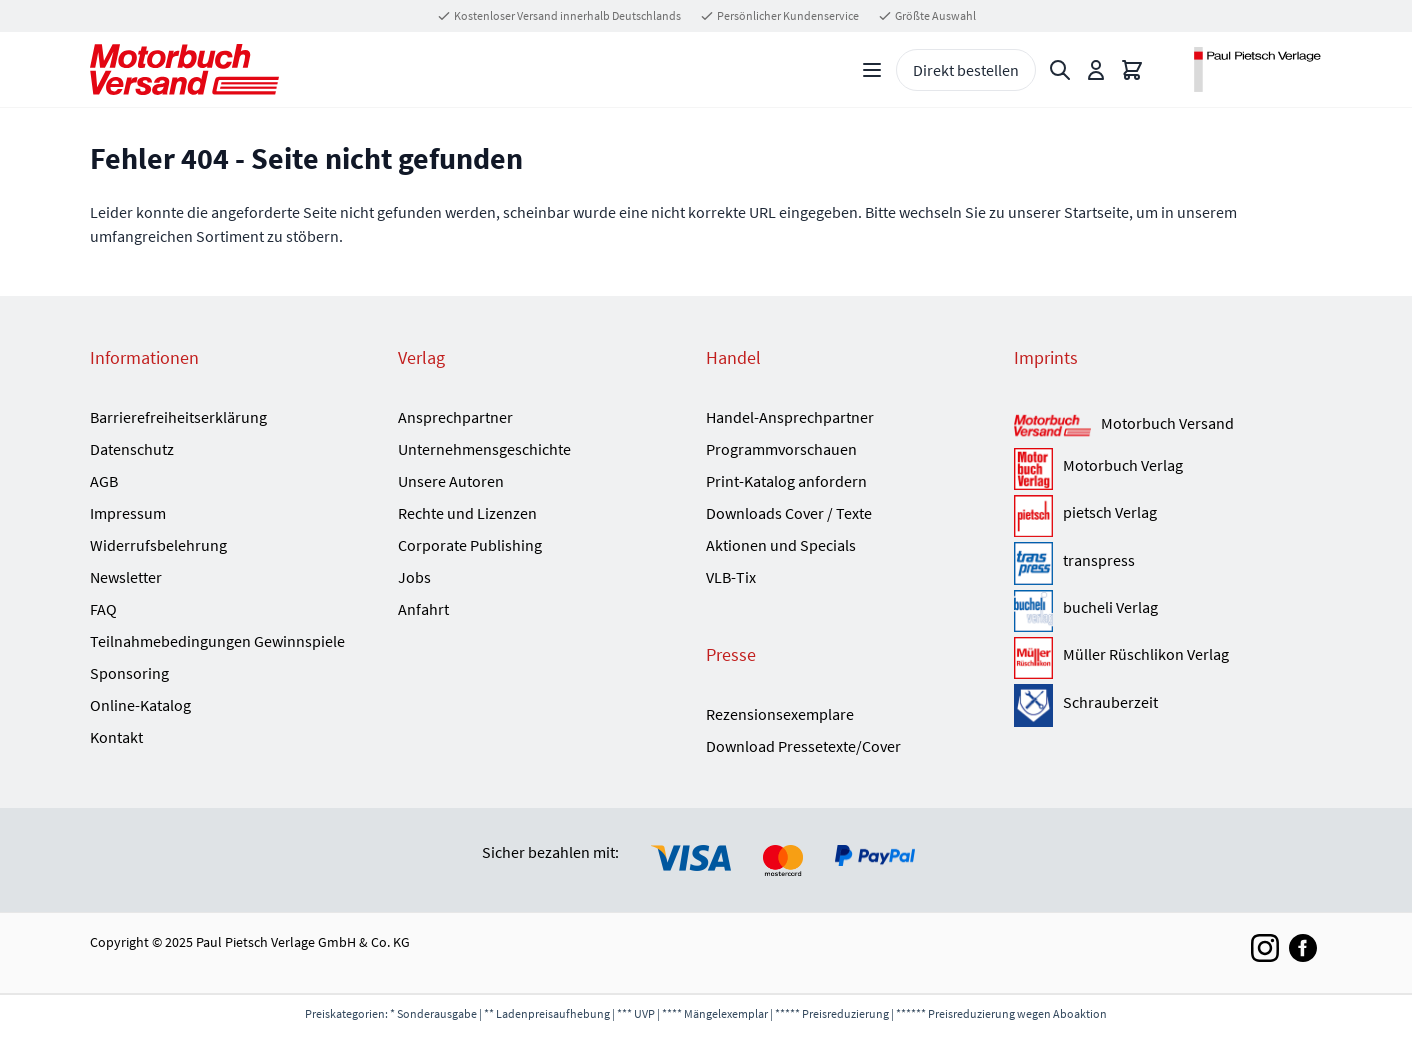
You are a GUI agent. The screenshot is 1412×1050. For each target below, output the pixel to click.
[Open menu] (872, 70)
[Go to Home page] (184, 69)
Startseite (1096, 212)
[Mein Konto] (1096, 70)
